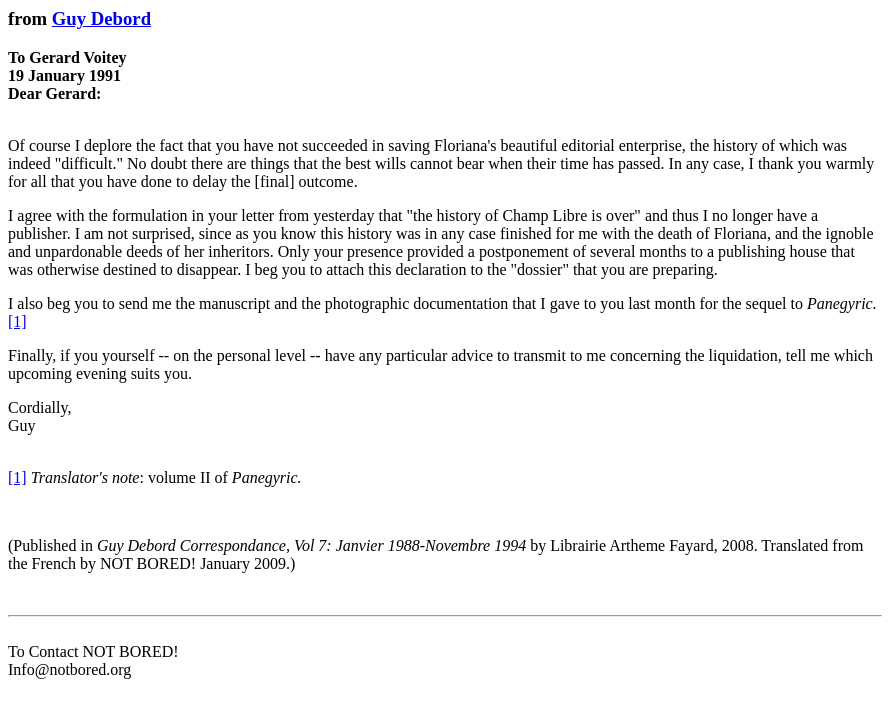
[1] (17, 321)
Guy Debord (101, 18)
